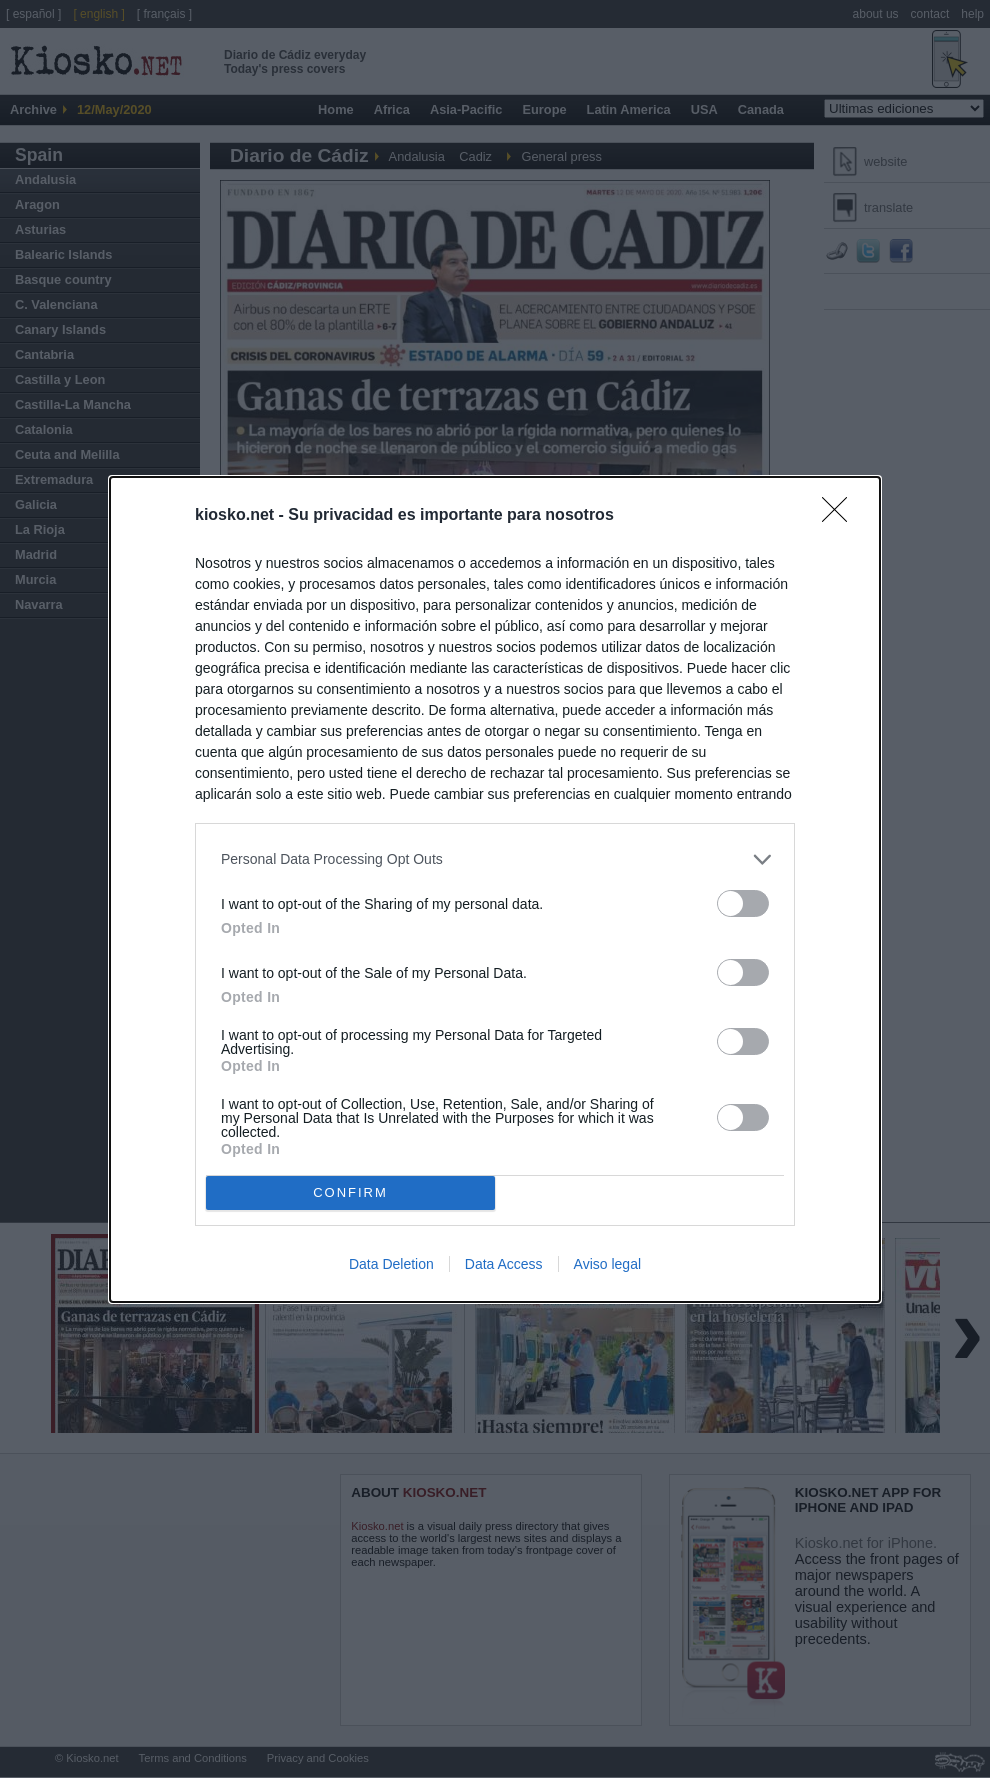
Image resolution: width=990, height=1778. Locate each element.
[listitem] (495, 859)
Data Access (504, 1264)
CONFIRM (350, 1192)
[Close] (841, 516)
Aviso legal (607, 1264)
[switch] (743, 903)
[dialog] (495, 889)
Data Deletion (391, 1264)
